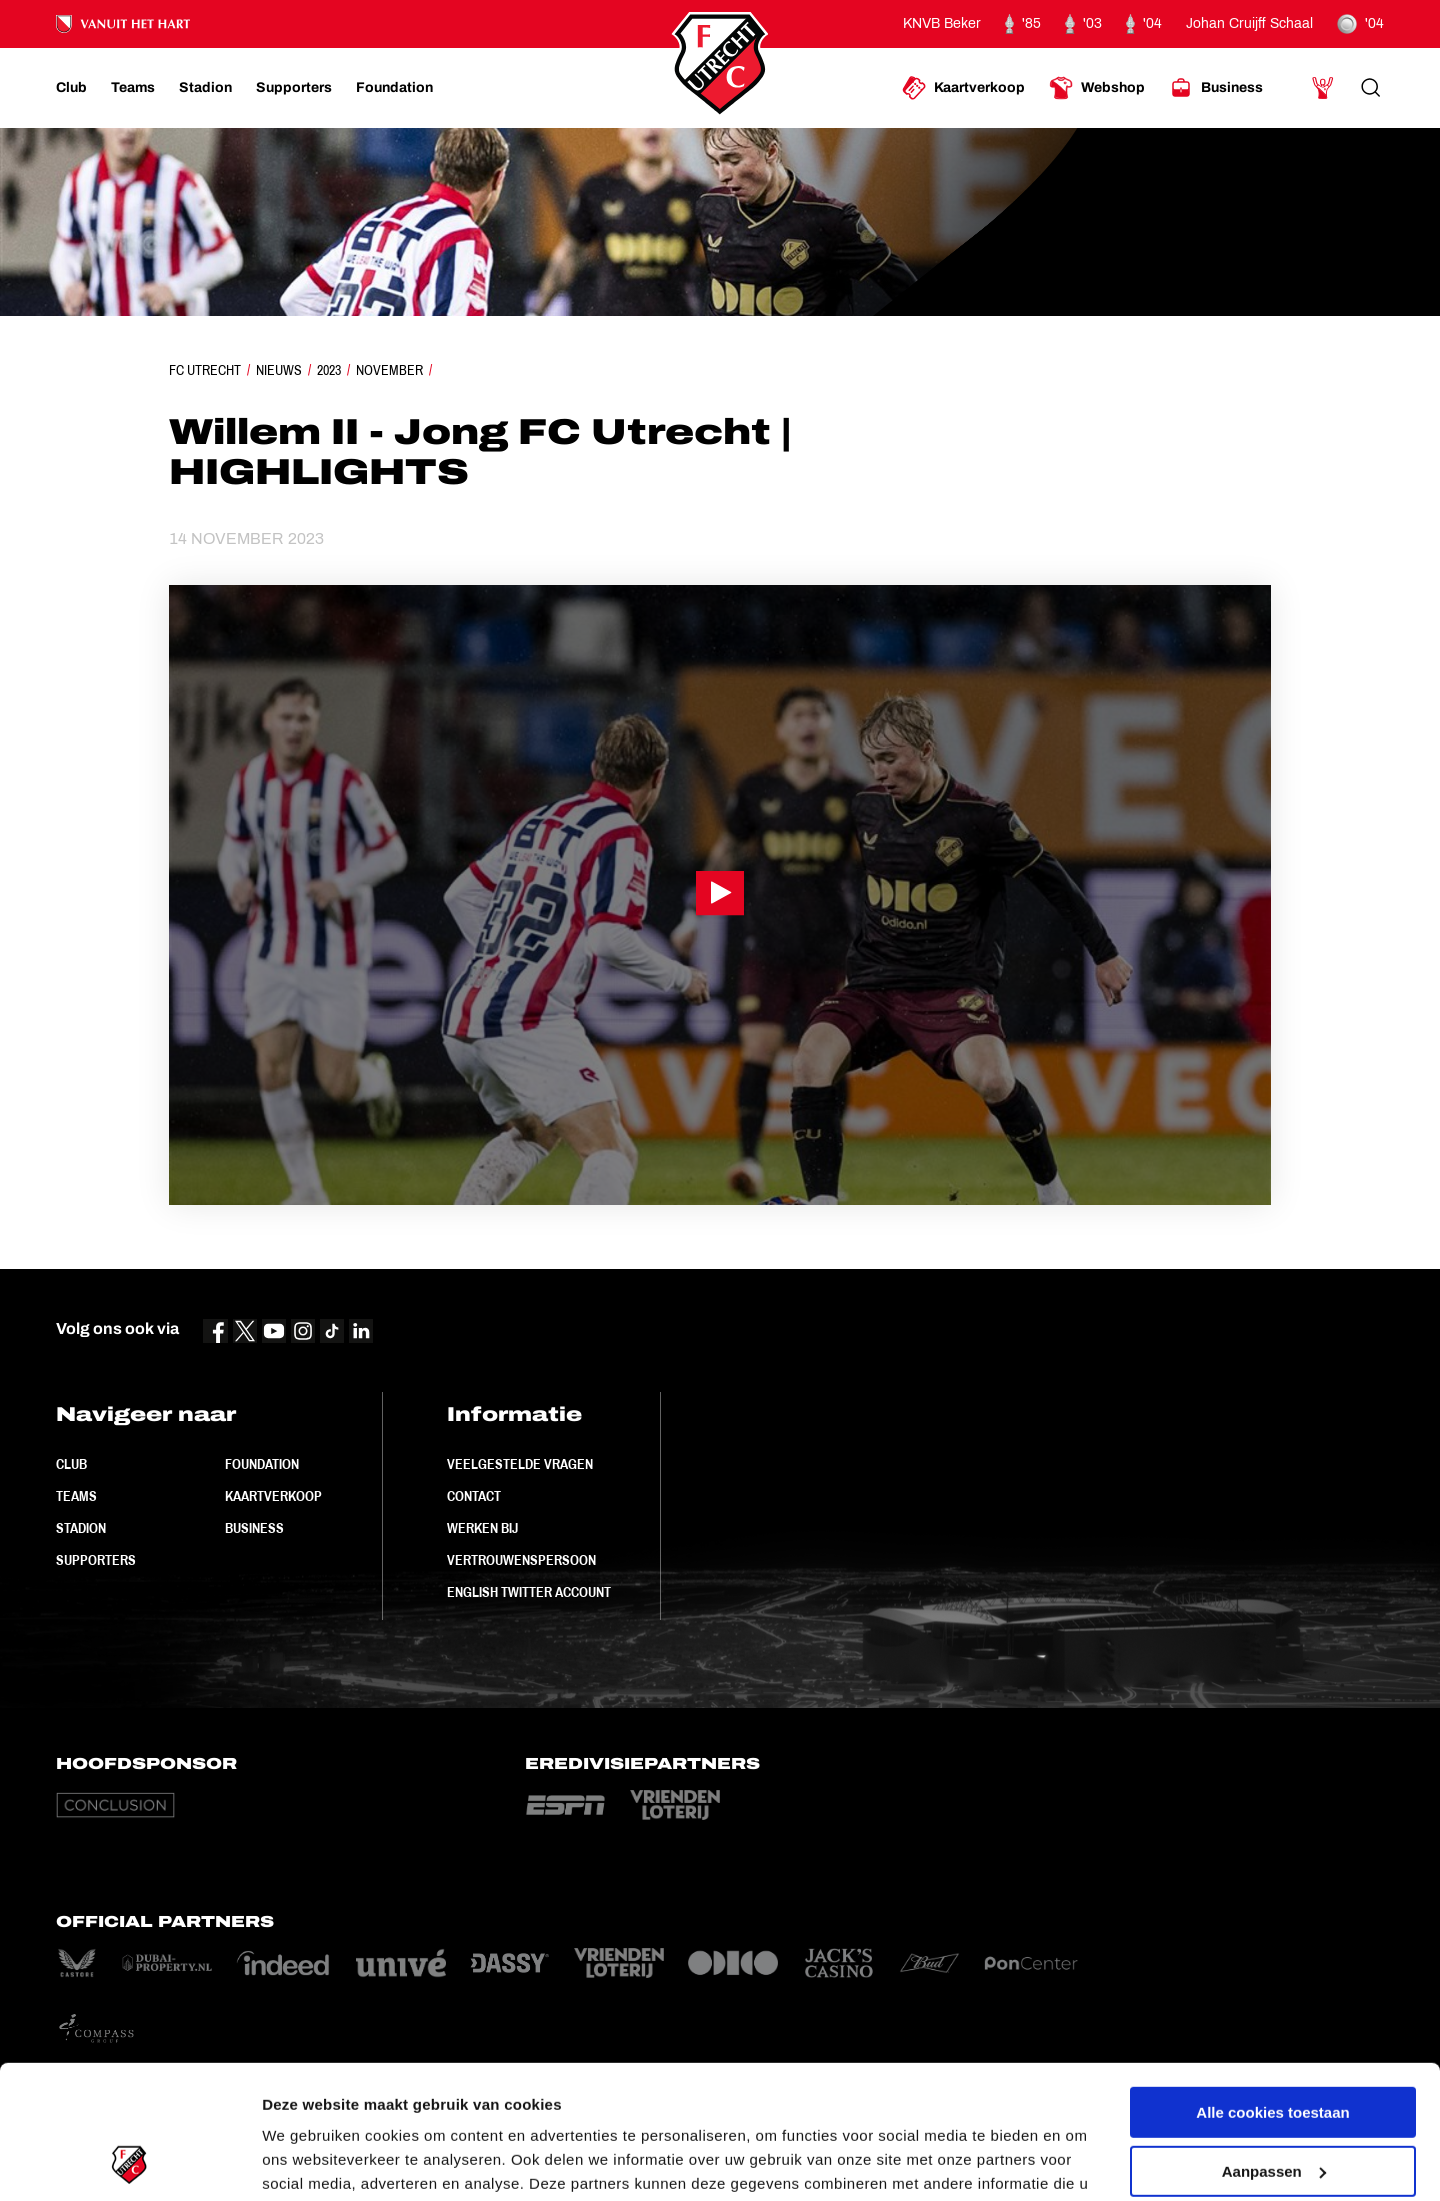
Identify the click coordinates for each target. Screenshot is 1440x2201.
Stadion (81, 1528)
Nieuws (279, 370)
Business (254, 1528)
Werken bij (482, 1528)
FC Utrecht (205, 370)
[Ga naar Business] (1216, 88)
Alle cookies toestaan (1272, 1987)
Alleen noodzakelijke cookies (1273, 2104)
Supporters (96, 1560)
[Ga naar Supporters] (294, 88)
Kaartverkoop (273, 1496)
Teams (76, 1496)
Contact (474, 1496)
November (389, 370)
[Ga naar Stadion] (205, 88)
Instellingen (304, 2161)
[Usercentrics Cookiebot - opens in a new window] (129, 2162)
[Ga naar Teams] (133, 88)
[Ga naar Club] (71, 88)
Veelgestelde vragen (520, 1464)
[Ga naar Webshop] (1097, 88)
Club (71, 1464)
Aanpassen (1274, 2045)
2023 (329, 370)
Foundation (262, 1464)
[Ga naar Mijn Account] (1323, 88)
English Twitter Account (529, 1592)
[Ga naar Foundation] (394, 88)
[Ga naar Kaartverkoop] (963, 88)
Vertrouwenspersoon (521, 1560)
